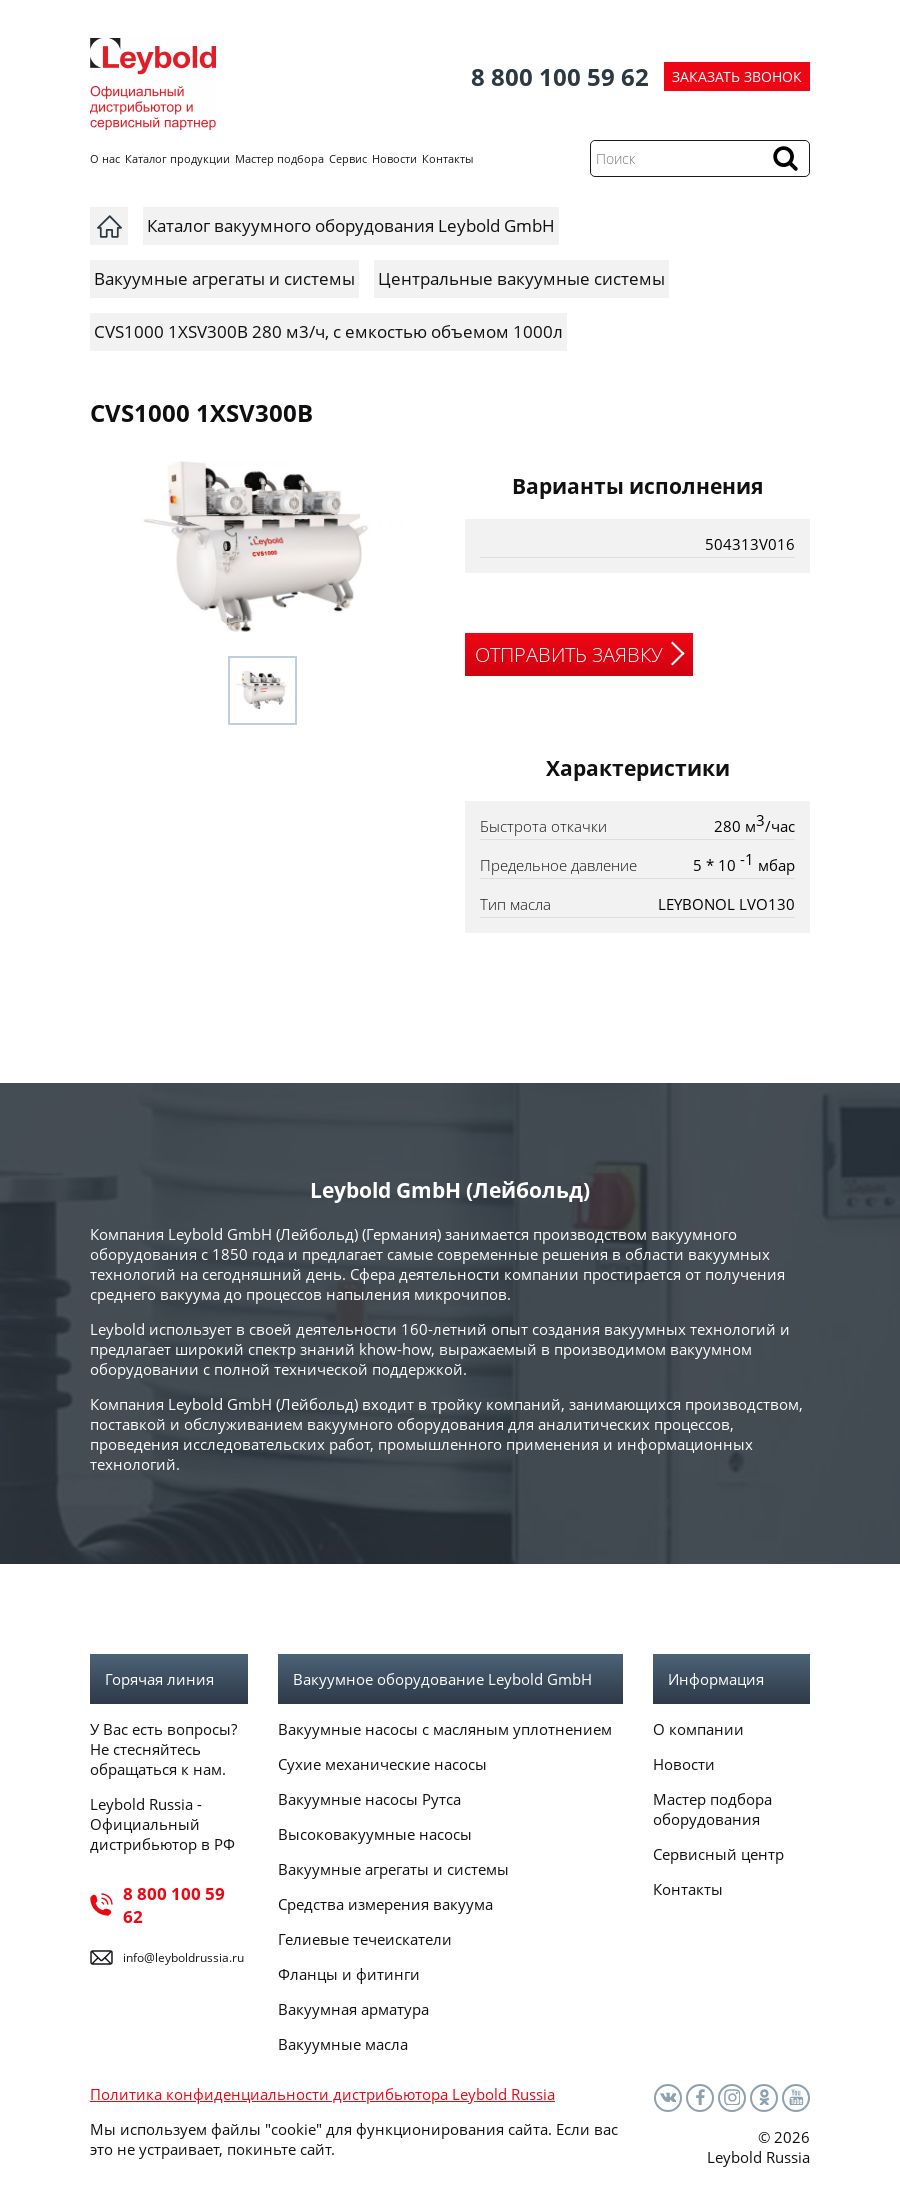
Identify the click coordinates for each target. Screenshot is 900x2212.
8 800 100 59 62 (560, 76)
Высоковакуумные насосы (375, 1834)
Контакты (447, 158)
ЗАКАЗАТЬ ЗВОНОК (737, 76)
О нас (105, 158)
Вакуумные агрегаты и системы (393, 1869)
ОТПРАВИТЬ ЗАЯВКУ (569, 654)
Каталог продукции (177, 158)
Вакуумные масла (343, 2044)
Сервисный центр (718, 1854)
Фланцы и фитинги (349, 1974)
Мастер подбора (279, 158)
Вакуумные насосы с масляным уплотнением (445, 1729)
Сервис (348, 158)
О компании (698, 1729)
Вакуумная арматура (353, 2009)
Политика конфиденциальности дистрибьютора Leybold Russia (322, 2094)
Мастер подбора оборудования (712, 1809)
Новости (394, 158)
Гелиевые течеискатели (365, 1939)
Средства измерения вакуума (385, 1904)
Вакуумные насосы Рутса (369, 1799)
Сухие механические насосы (382, 1764)
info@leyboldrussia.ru (183, 1957)
